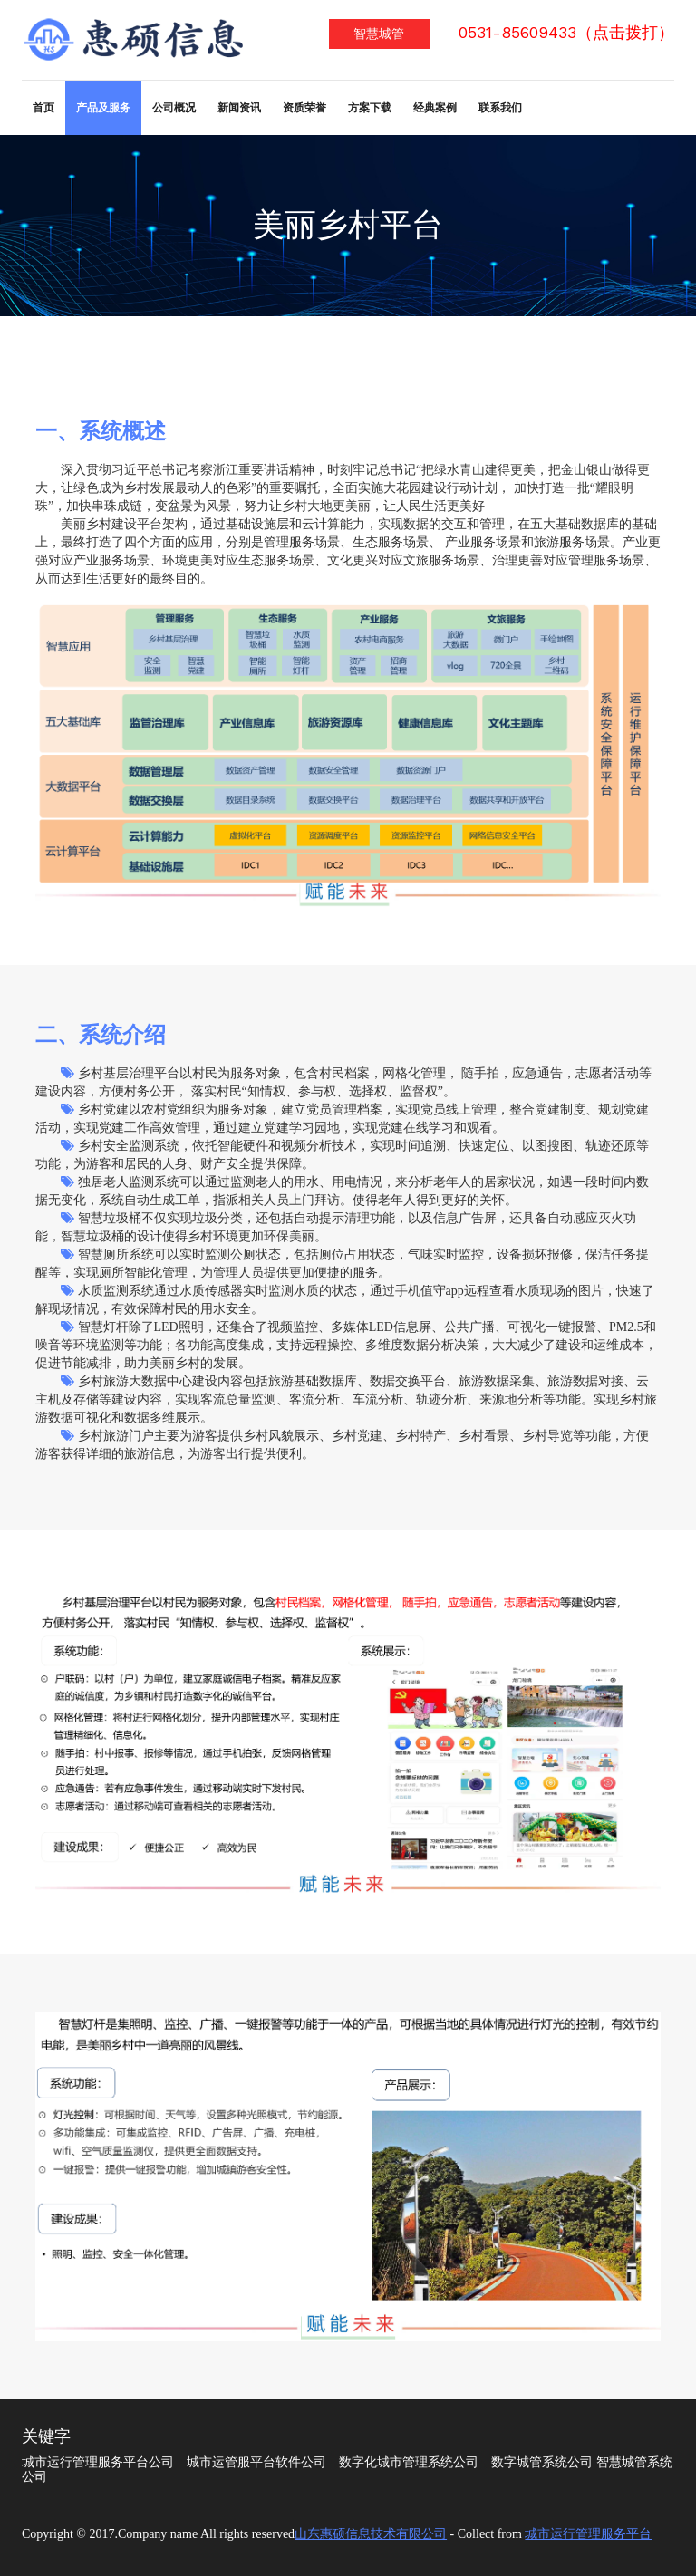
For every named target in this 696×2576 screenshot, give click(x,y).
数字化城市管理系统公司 (408, 2462)
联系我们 (500, 107)
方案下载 (370, 107)
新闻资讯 (239, 107)
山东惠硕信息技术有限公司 (371, 2534)
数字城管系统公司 (542, 2462)
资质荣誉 (304, 107)
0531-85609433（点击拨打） (566, 33)
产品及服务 (103, 107)
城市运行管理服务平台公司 (98, 2462)
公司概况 (174, 107)
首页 (43, 107)
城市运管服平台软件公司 (256, 2462)
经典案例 (435, 107)
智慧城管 (378, 34)
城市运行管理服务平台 (588, 2534)
